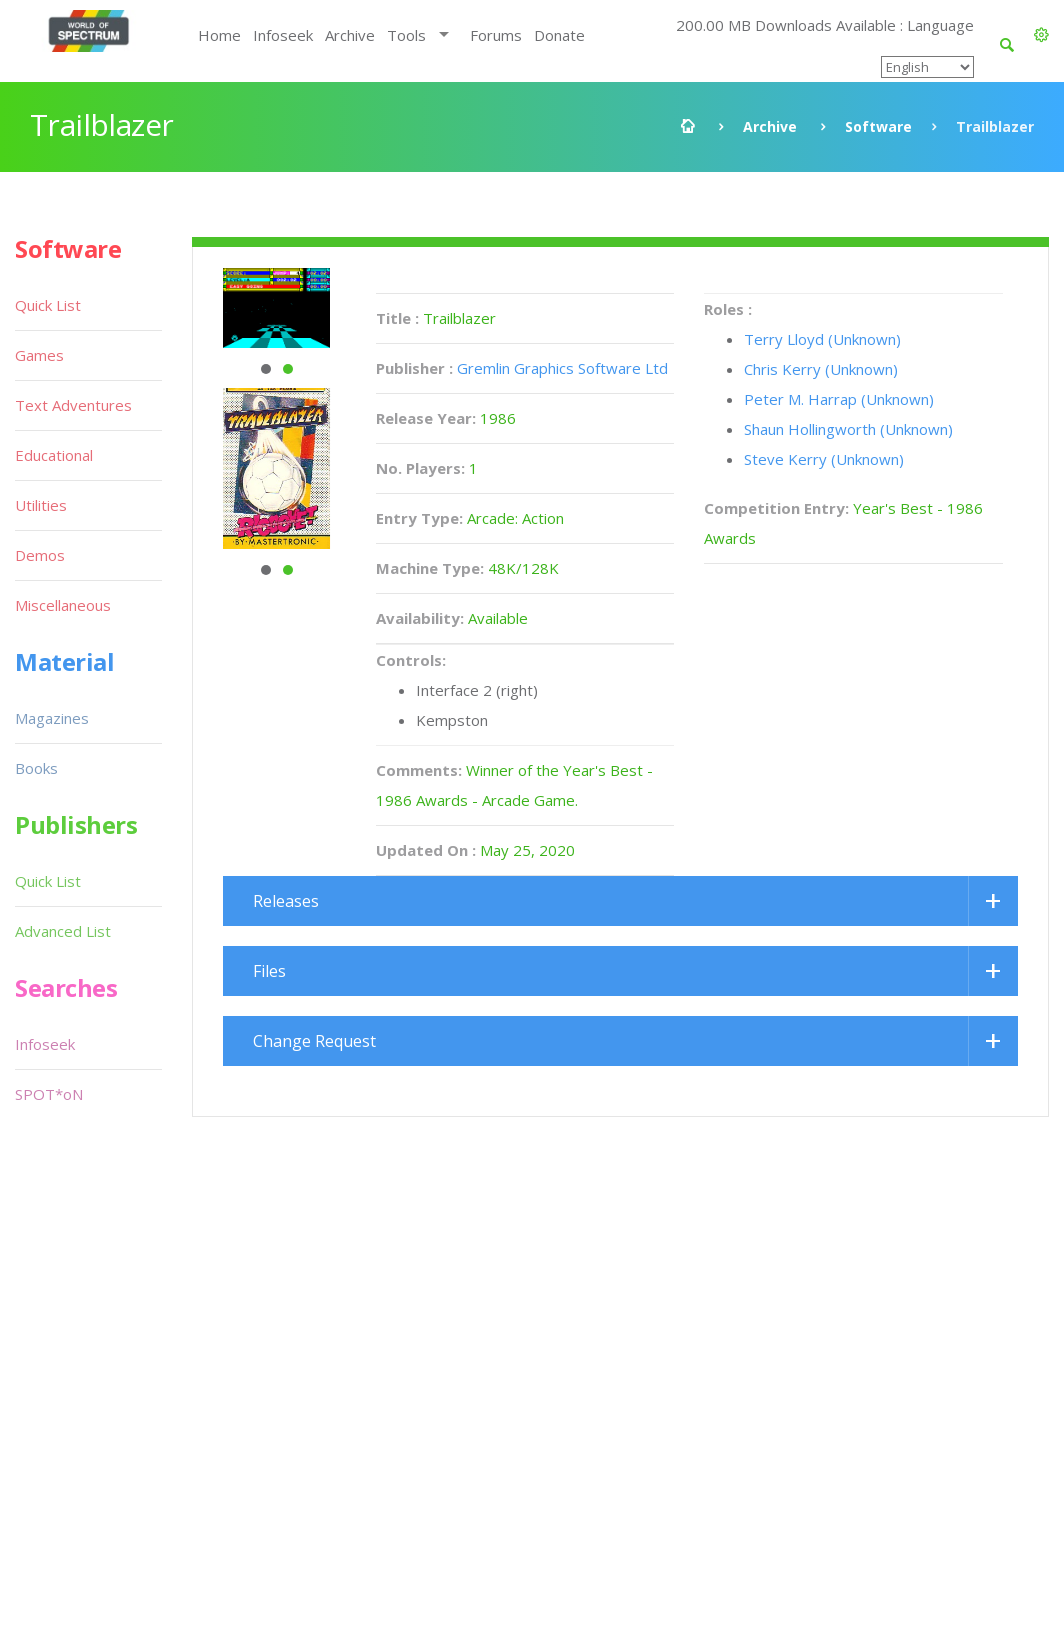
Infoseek (283, 35)
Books (36, 768)
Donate (559, 35)
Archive (350, 35)
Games (39, 355)
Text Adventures (73, 405)
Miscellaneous (63, 605)
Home (219, 35)
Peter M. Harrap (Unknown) (839, 399)
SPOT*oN (49, 1094)
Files (269, 971)
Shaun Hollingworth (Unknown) (848, 429)
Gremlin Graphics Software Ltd (562, 368)
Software (878, 126)
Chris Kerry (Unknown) (821, 369)
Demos (40, 555)
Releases (286, 901)
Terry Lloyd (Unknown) (822, 339)
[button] (1041, 35)
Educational (54, 455)
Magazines (52, 718)
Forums (496, 35)
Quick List (48, 305)
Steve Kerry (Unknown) (824, 459)
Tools (406, 35)
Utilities (41, 505)
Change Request (314, 1041)
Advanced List (63, 931)
